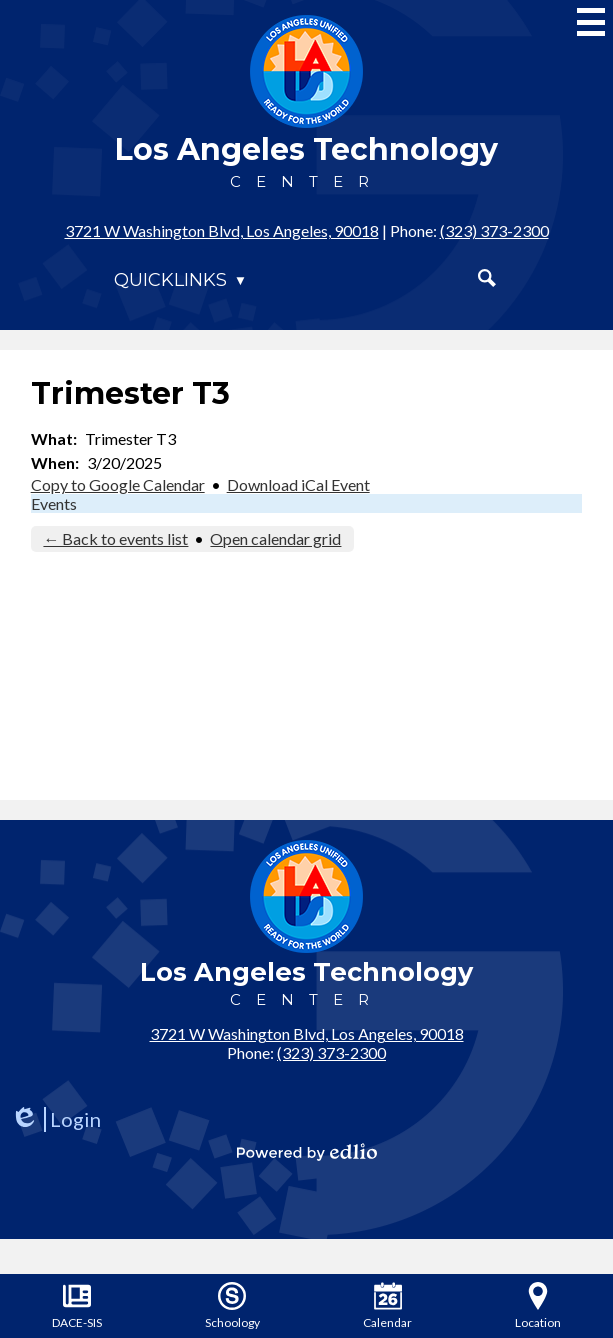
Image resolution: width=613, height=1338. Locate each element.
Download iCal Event (298, 484)
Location (538, 1306)
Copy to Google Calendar (118, 484)
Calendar (387, 1306)
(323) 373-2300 (494, 230)
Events (54, 503)
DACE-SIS (77, 1306)
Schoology (232, 1306)
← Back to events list (115, 538)
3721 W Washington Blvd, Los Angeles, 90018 (222, 230)
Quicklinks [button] (170, 280)
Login (55, 1119)
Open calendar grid (275, 538)
